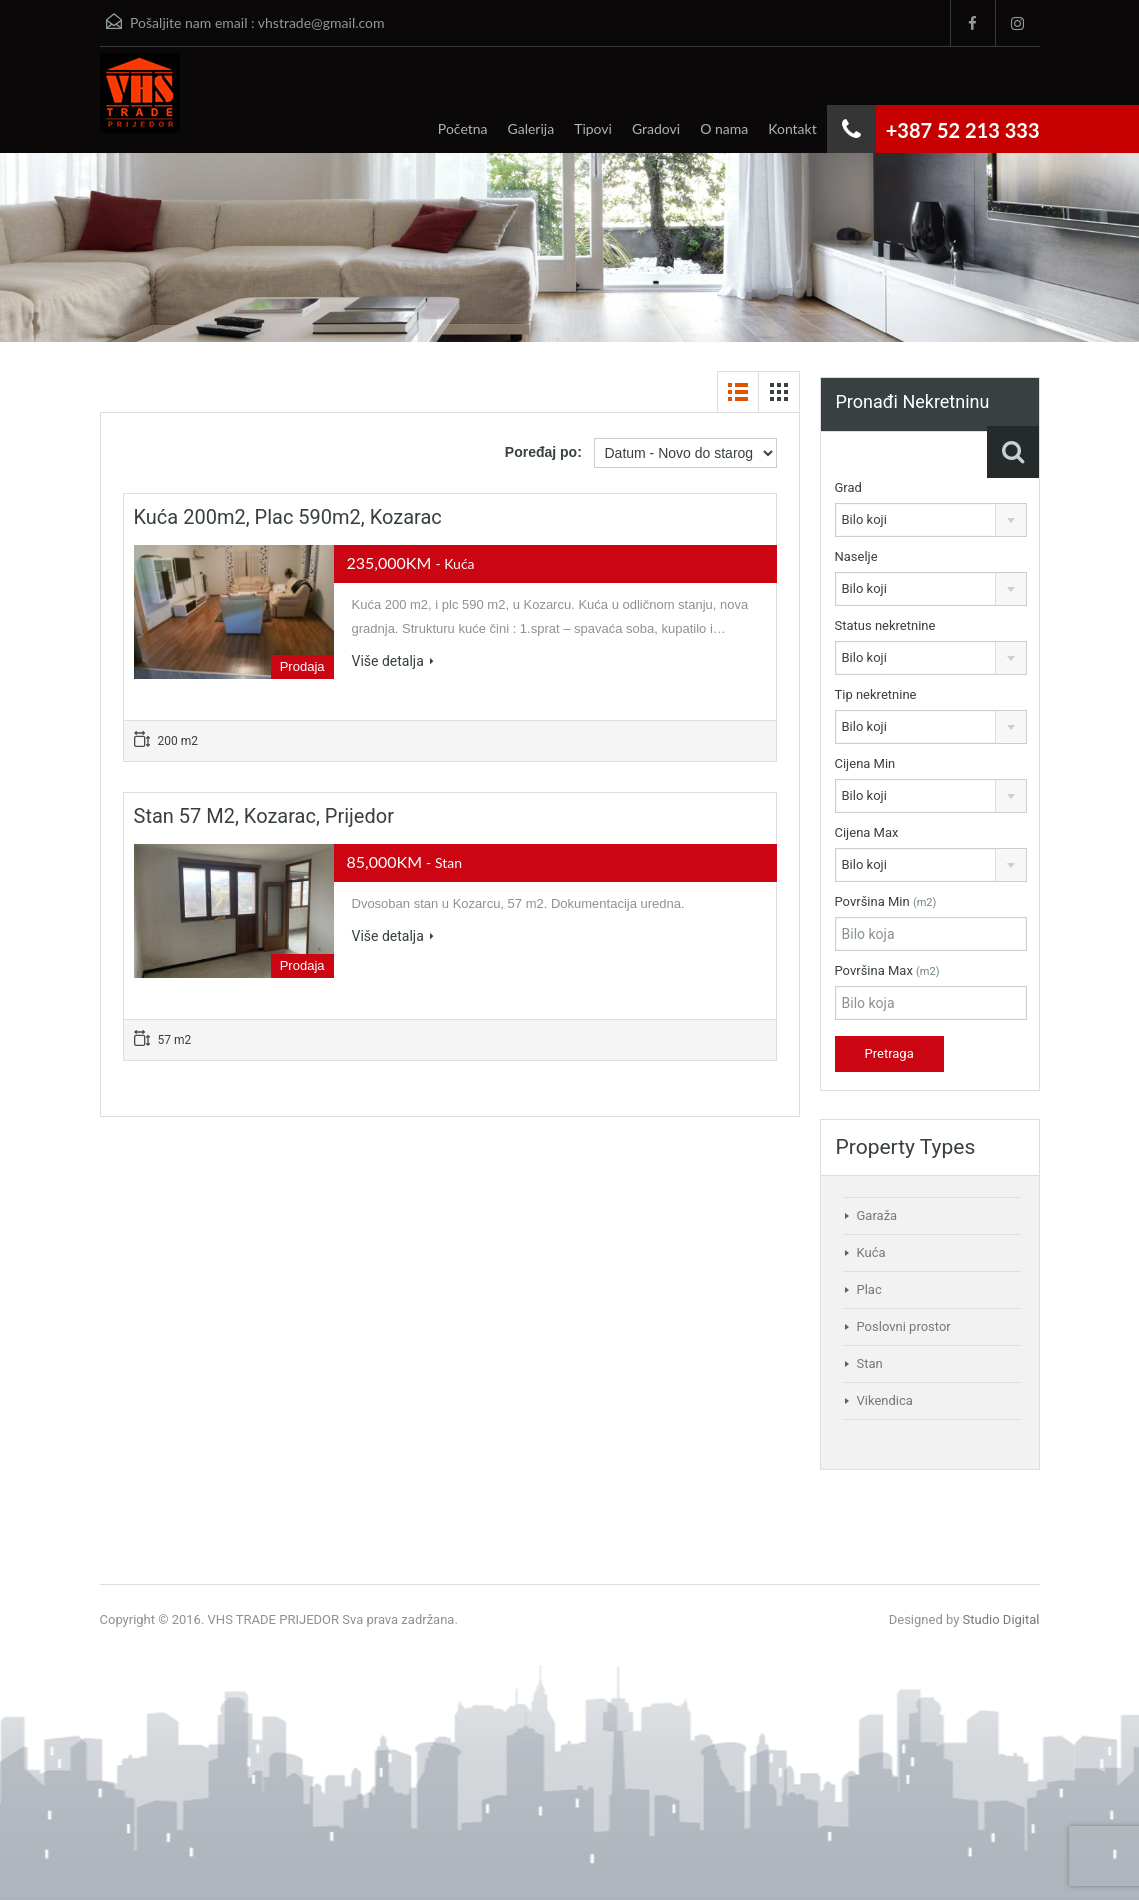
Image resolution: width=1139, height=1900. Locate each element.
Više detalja (393, 661)
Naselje (856, 556)
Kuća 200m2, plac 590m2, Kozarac (288, 517)
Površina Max (887, 970)
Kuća (871, 1252)
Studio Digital (1001, 1619)
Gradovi (656, 128)
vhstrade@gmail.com (321, 22)
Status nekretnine (885, 625)
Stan (870, 1363)
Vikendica (885, 1400)
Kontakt (792, 128)
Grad (848, 487)
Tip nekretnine (876, 694)
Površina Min (886, 901)
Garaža (877, 1215)
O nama (724, 128)
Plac (869, 1289)
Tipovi (593, 128)
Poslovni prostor (904, 1326)
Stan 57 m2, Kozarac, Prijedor (264, 816)
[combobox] (931, 520)
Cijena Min (865, 763)
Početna (463, 128)
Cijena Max (867, 832)
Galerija (531, 128)
